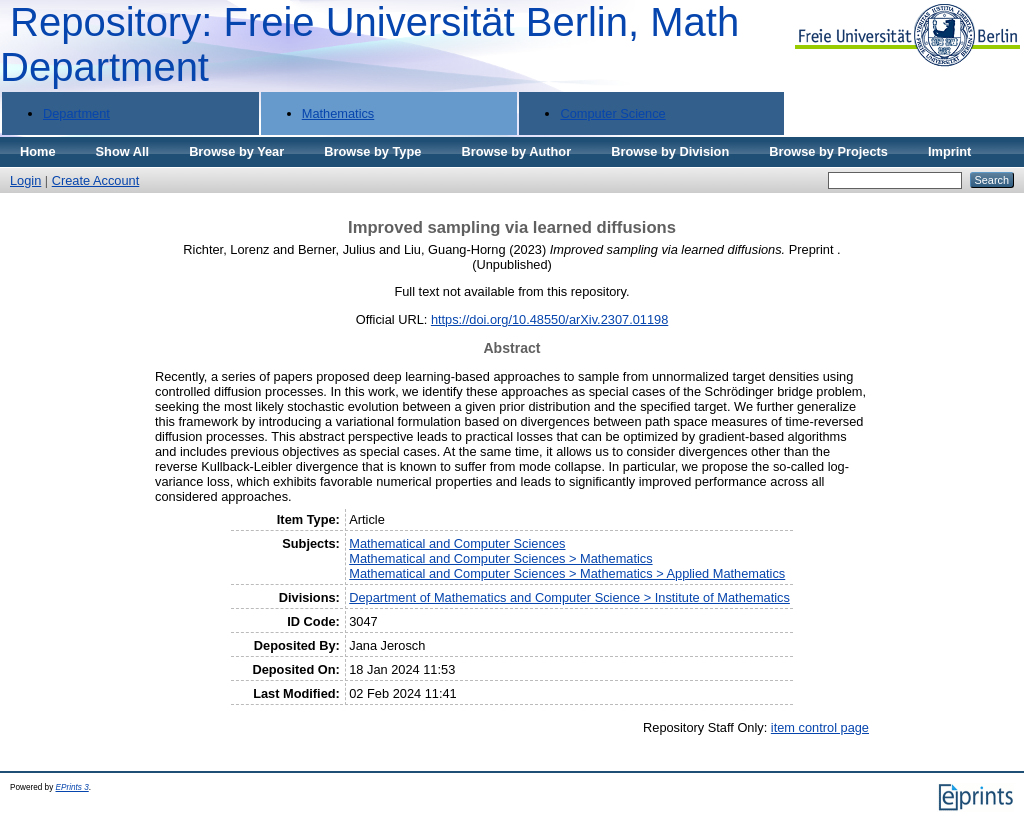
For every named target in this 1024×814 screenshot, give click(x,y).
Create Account (96, 180)
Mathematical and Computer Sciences (457, 543)
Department (76, 113)
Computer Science (612, 113)
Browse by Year (236, 151)
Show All (123, 151)
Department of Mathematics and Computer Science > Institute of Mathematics (569, 597)
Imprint (949, 151)
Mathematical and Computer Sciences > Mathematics (500, 558)
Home (38, 151)
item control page (820, 727)
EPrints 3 (72, 787)
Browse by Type (372, 151)
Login (25, 180)
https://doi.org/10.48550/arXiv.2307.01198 (549, 319)
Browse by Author (516, 151)
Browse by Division (670, 151)
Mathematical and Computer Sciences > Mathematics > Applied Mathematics (567, 573)
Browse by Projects (828, 151)
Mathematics (338, 113)
